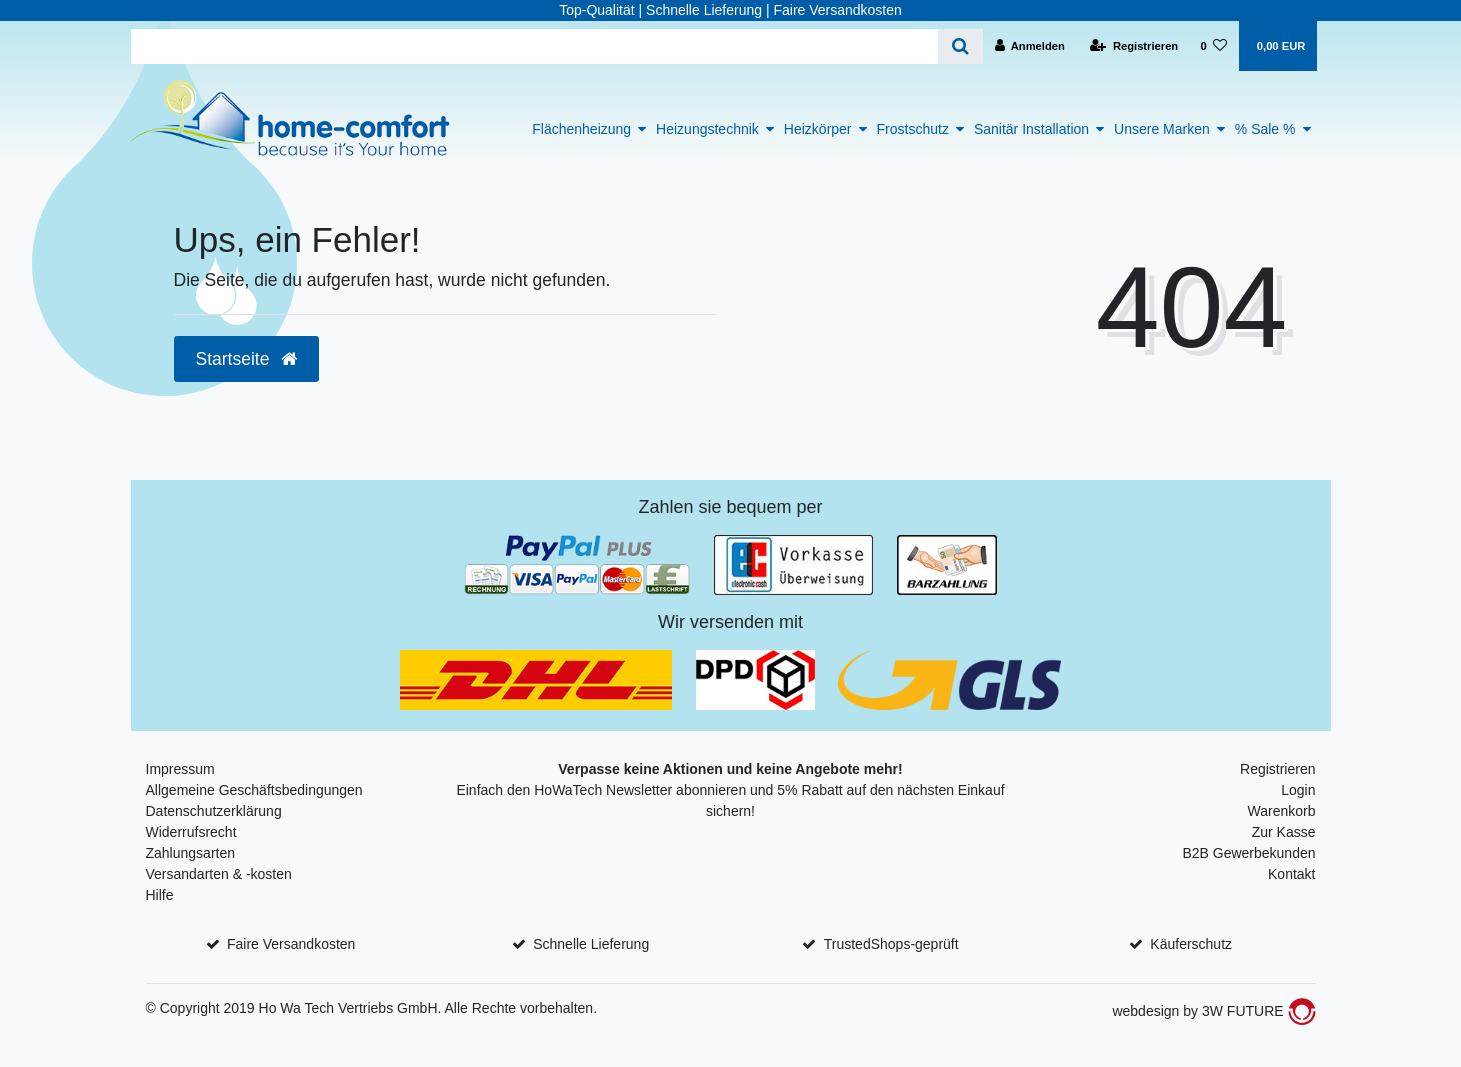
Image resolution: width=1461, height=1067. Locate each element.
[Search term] (535, 46)
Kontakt (1291, 874)
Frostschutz (913, 129)
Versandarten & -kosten (219, 874)
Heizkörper (818, 129)
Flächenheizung (581, 129)
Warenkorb (1282, 811)
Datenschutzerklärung (214, 811)
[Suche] (960, 46)
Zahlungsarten (191, 853)
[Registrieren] (1134, 46)
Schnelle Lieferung (591, 944)
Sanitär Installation (1031, 129)
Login (1298, 790)
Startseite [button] (247, 359)
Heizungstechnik (707, 129)
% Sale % (1265, 129)
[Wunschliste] (1213, 46)
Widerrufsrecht (191, 832)
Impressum (180, 769)
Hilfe (160, 895)
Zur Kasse (1284, 832)
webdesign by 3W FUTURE (1213, 1011)
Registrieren (1277, 769)
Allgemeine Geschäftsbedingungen (254, 790)
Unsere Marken (1162, 129)
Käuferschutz (1191, 944)
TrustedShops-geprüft (891, 944)
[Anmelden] (1029, 46)
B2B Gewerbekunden (1248, 853)
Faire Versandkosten (291, 944)
